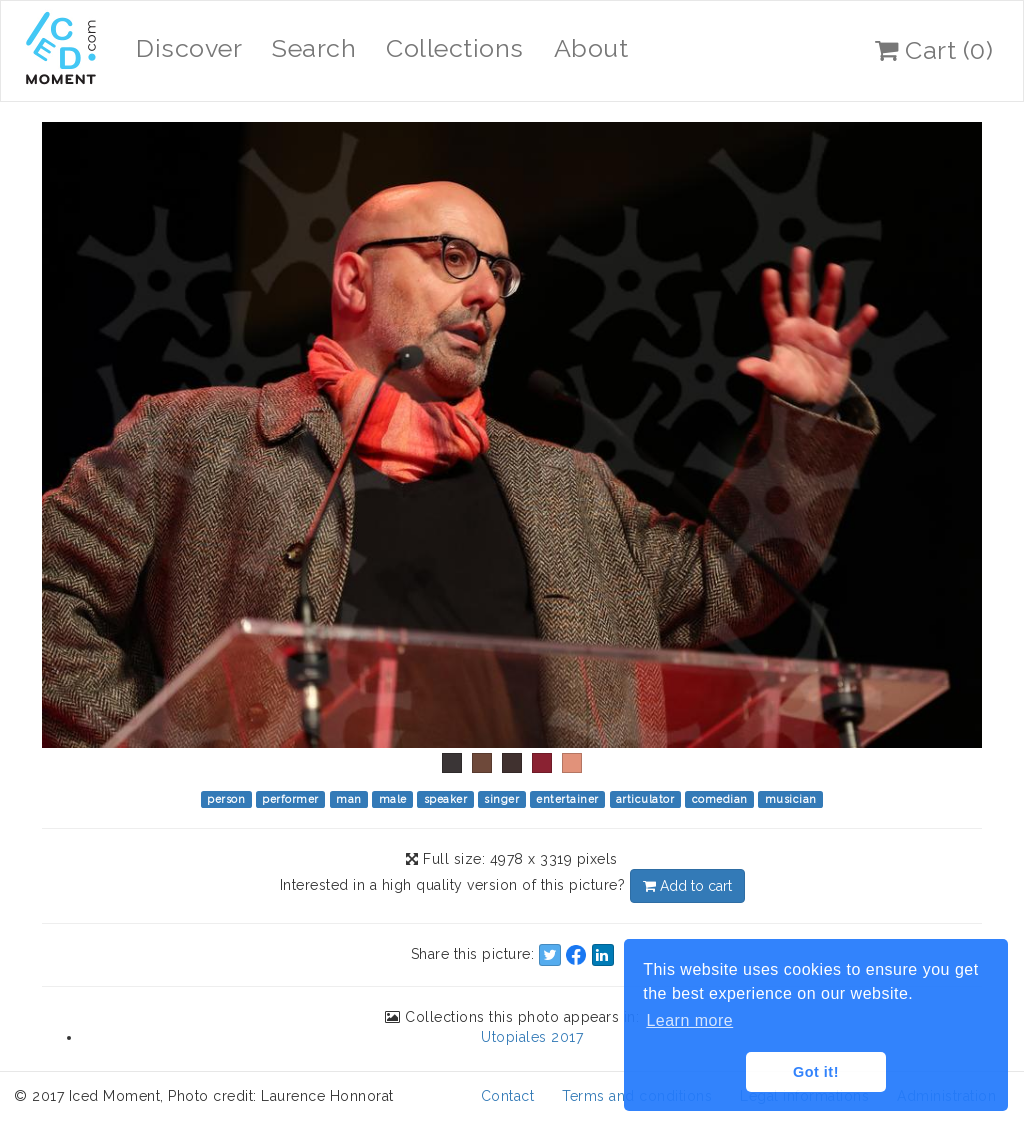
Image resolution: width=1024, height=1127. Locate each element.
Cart (934, 50)
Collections (455, 48)
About (591, 48)
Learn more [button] (689, 1020)
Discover (189, 48)
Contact (508, 1096)
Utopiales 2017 (532, 1037)
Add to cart (687, 886)
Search (314, 48)
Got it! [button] (816, 1072)
